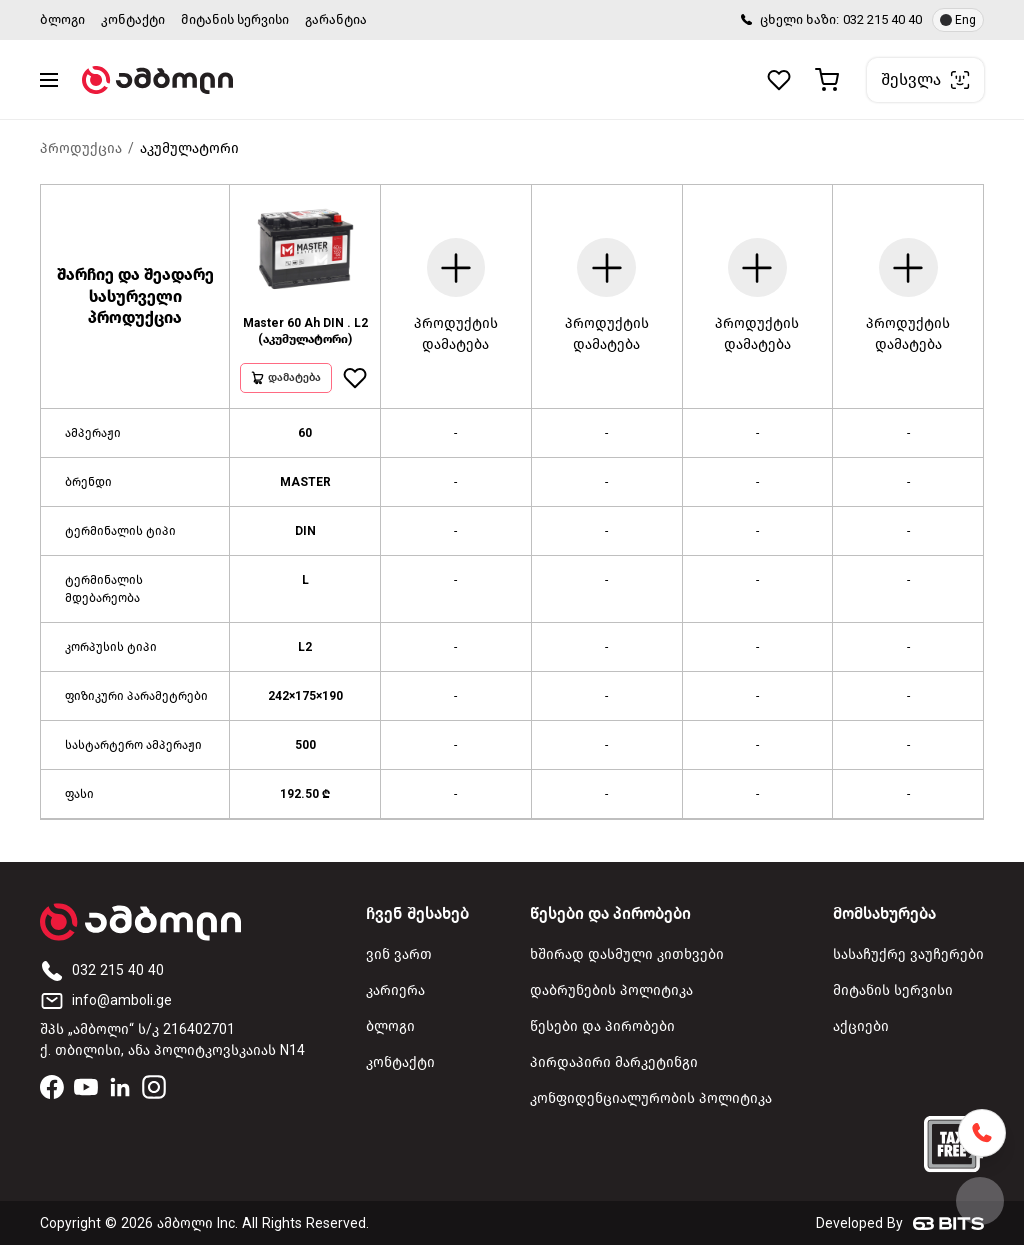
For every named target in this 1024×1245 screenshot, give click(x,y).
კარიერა (395, 990)
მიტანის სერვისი (235, 19)
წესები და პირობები (602, 1026)
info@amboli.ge (106, 1000)
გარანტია (336, 19)
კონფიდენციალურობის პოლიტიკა (651, 1098)
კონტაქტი (133, 19)
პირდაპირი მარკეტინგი (614, 1062)
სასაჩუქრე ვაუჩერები (908, 954)
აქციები (861, 1026)
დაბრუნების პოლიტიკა (611, 990)
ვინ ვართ (399, 954)
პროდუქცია (81, 148)
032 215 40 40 (882, 19)
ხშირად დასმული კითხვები (627, 954)
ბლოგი (62, 19)
